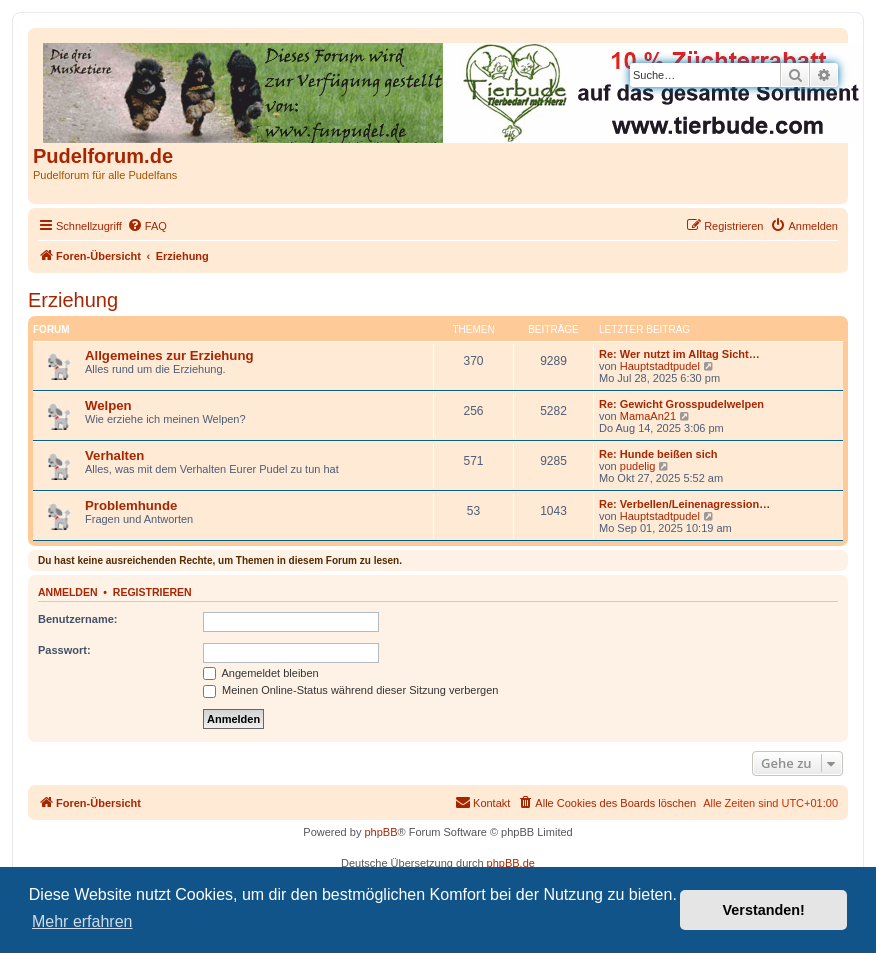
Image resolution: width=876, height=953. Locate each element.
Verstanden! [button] (764, 910)
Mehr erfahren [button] (82, 921)
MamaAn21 (648, 416)
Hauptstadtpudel (660, 366)
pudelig (637, 466)
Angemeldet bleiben (261, 673)
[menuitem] (147, 226)
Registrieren (152, 592)
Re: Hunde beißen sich (658, 454)
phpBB (380, 832)
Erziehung (73, 300)
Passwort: (64, 650)
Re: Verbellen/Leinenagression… (684, 504)
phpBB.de (511, 863)
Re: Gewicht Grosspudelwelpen (681, 404)
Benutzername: (77, 619)
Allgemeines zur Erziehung (169, 355)
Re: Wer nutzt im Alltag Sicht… (679, 354)
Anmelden (68, 592)
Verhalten (114, 455)
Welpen (108, 405)
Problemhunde (131, 505)
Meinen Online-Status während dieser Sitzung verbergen (350, 690)
